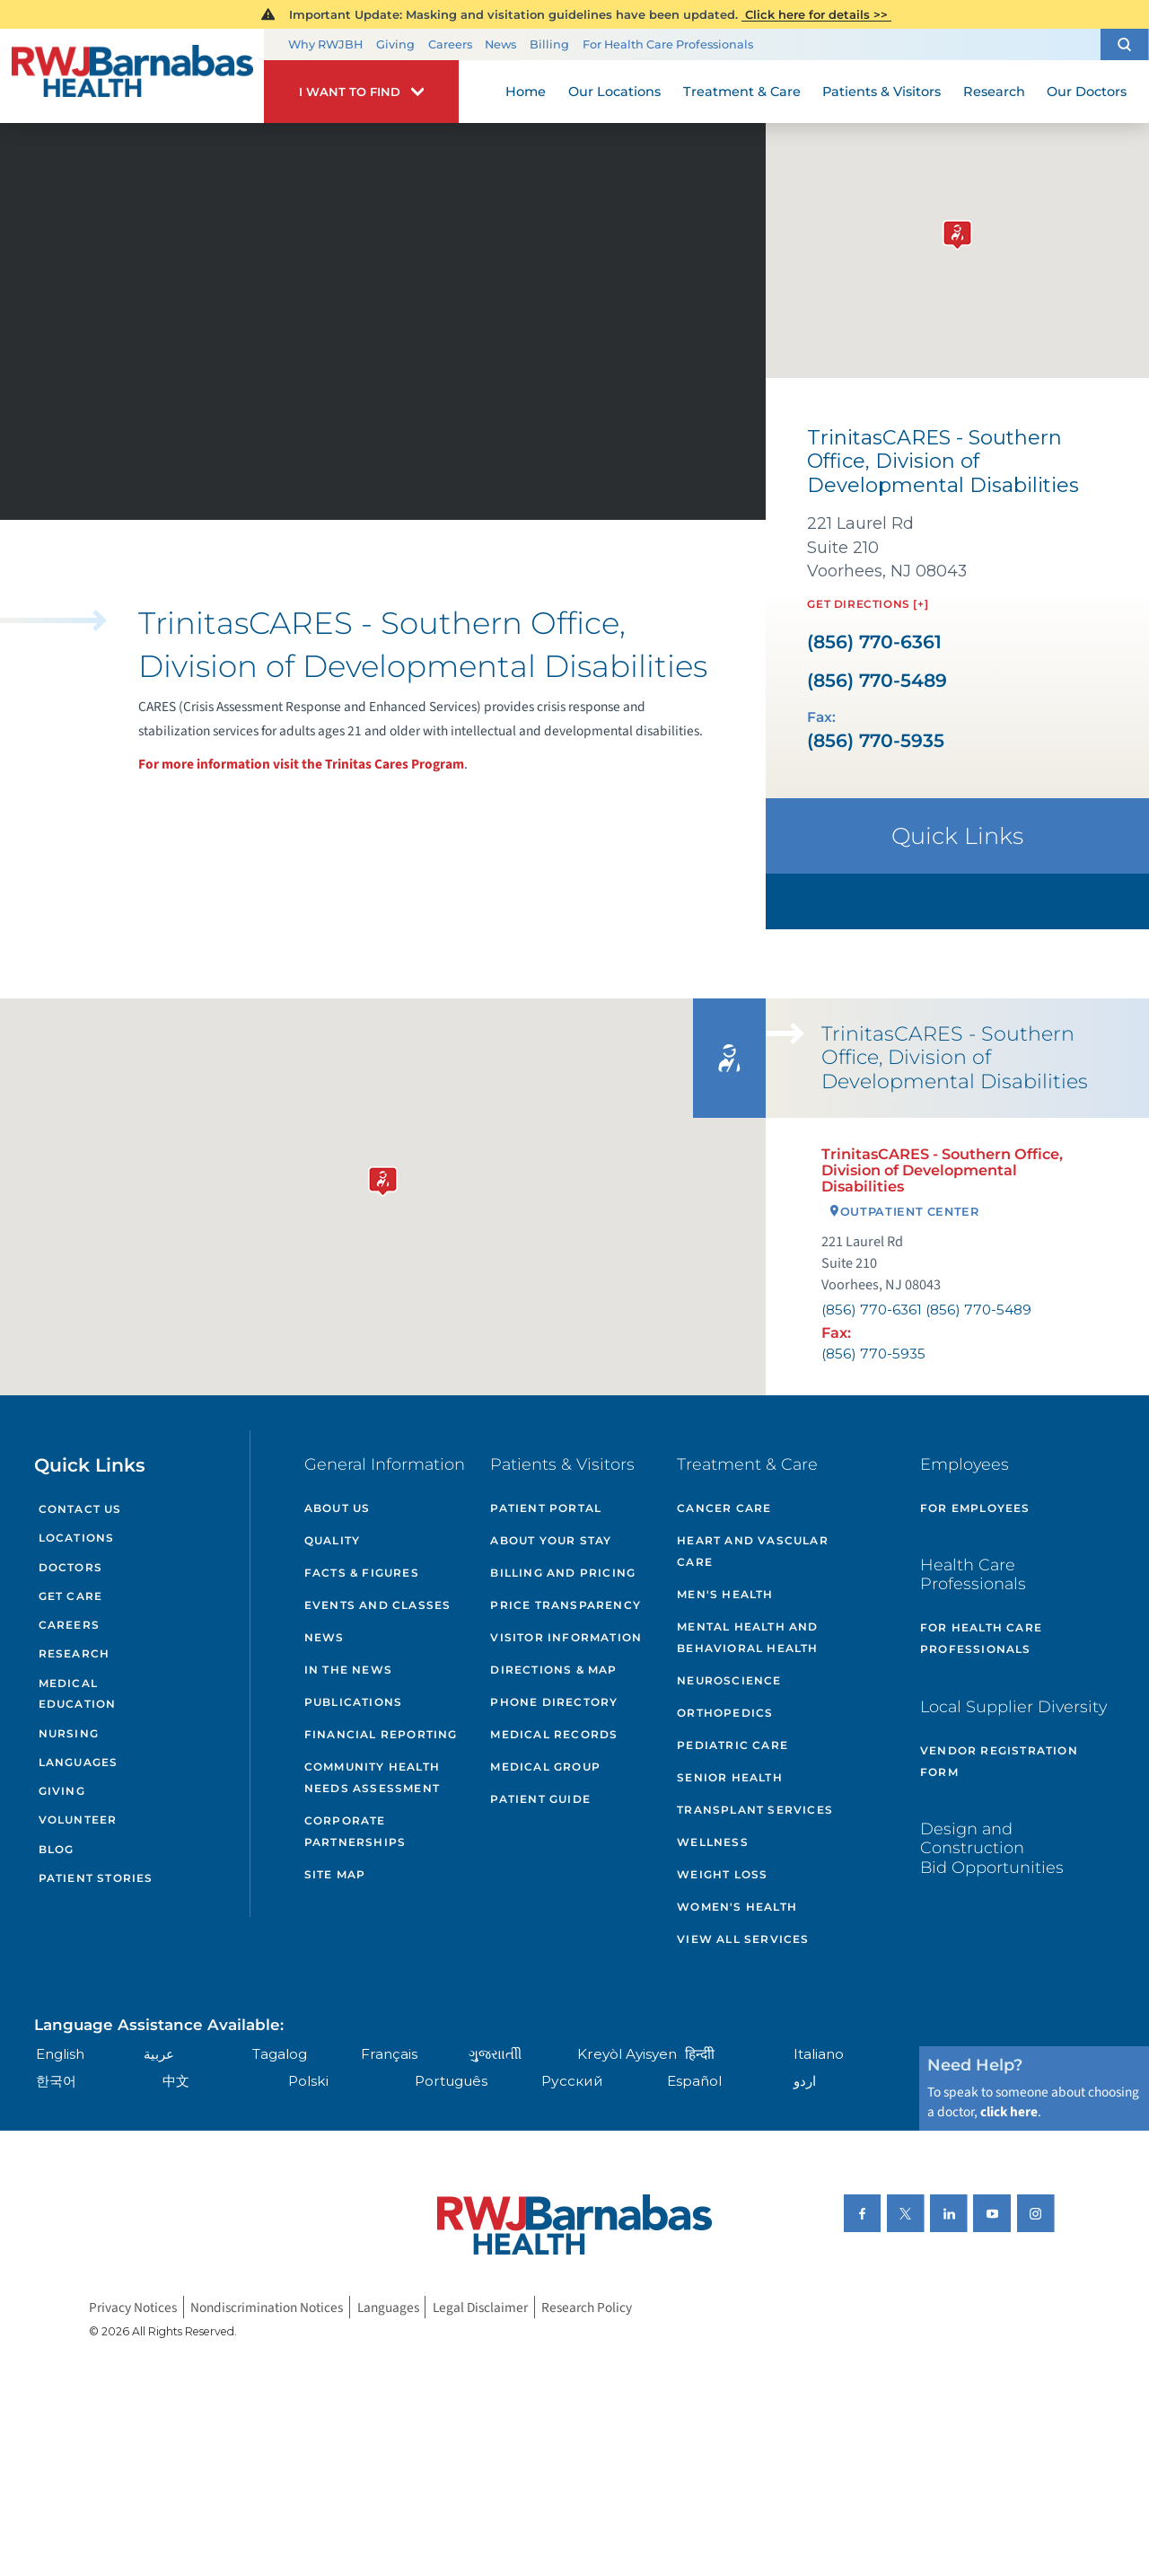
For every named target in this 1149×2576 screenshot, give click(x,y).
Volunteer (78, 1819)
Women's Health (737, 1906)
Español (694, 2080)
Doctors (70, 1567)
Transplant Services (755, 1809)
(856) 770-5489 (877, 681)
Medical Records (554, 1734)
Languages (78, 1762)
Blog (57, 1849)
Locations (77, 1537)
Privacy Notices (133, 2307)
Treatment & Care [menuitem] (742, 92)
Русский (572, 2080)
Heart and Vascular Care (753, 1551)
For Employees (975, 1508)
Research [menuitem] (994, 92)
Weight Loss (722, 1874)
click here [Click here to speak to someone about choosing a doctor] (1009, 2112)
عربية (159, 2053)
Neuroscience (729, 1680)
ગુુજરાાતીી (495, 2053)
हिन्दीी (700, 2053)
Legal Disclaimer (480, 2307)
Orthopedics (725, 1712)
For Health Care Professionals (668, 44)
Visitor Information (566, 1637)
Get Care (71, 1596)
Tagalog (279, 2053)
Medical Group (545, 1766)
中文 (175, 2080)
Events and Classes (378, 1605)
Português (451, 2080)
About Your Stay (550, 1540)
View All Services (743, 1939)
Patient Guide (540, 1799)
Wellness (713, 1842)
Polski (308, 2080)
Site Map (335, 1874)
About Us (337, 1508)
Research (74, 1653)
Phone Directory (554, 1702)
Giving (395, 44)
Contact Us (80, 1509)
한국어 (56, 2080)
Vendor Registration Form (999, 1761)
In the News (348, 1669)
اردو (805, 2080)
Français (389, 2053)
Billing (549, 44)
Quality (332, 1540)
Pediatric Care (732, 1745)
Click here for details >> (816, 14)
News (500, 44)
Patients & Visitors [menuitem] (881, 92)
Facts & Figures (361, 1572)
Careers (450, 44)
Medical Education (78, 1693)
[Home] (132, 76)
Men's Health (725, 1594)
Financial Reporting (381, 1734)
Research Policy (586, 2307)
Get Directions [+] (867, 604)
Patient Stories (96, 1878)
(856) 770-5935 (875, 741)
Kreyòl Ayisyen (627, 2053)
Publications (353, 1702)
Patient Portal (545, 1508)
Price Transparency (565, 1605)
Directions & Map (553, 1669)
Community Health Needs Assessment (372, 1777)
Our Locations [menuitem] (614, 92)
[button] (1125, 44)
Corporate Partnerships (355, 1831)
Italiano (819, 2053)
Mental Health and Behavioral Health (747, 1637)
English (60, 2053)
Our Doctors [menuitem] (1087, 92)
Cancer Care (724, 1508)
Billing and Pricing (563, 1572)
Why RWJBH (325, 44)
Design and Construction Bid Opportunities (992, 1848)
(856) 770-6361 (874, 642)
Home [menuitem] (525, 92)
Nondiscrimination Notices (266, 2307)
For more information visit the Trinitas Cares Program (301, 764)
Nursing (69, 1733)
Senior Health (730, 1777)
